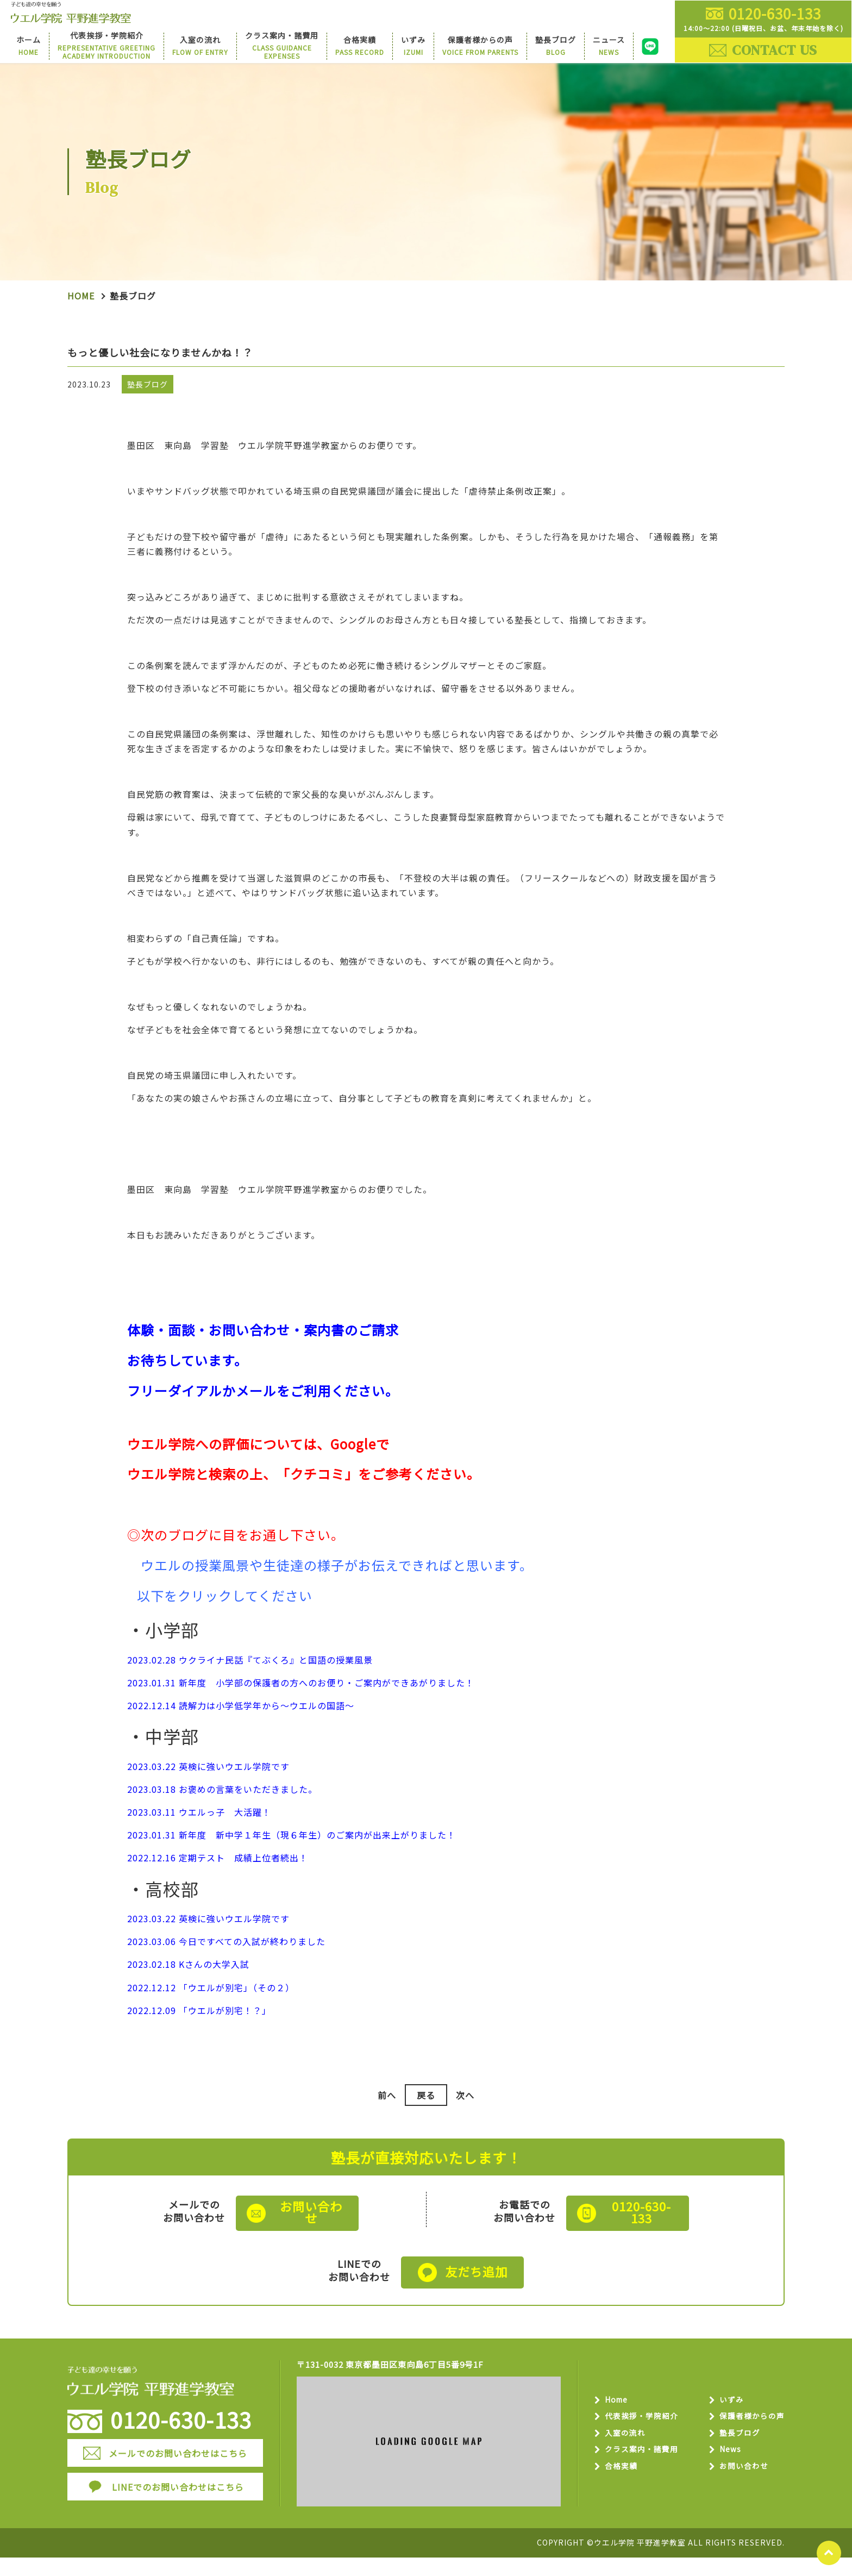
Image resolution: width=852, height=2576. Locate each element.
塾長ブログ (737, 2451)
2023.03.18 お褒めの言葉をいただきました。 (222, 1811)
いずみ (728, 2417)
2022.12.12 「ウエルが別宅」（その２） (211, 2009)
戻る (426, 2117)
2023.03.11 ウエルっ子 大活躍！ (199, 1834)
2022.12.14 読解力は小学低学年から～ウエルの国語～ (240, 1728)
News (727, 2469)
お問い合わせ (741, 2486)
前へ (384, 2118)
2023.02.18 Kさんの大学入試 (188, 1986)
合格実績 (623, 2486)
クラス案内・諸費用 (645, 2469)
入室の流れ (628, 2451)
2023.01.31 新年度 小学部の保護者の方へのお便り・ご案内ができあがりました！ (300, 1704)
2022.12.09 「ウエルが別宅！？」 (199, 2032)
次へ (467, 2118)
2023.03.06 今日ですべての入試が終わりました (226, 1964)
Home (81, 314)
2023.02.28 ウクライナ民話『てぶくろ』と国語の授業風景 (250, 1682)
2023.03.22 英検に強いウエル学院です (208, 1788)
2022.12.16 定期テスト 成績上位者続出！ (217, 1880)
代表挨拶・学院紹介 (645, 2434)
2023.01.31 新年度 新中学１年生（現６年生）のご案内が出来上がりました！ (291, 1857)
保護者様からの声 (750, 2434)
